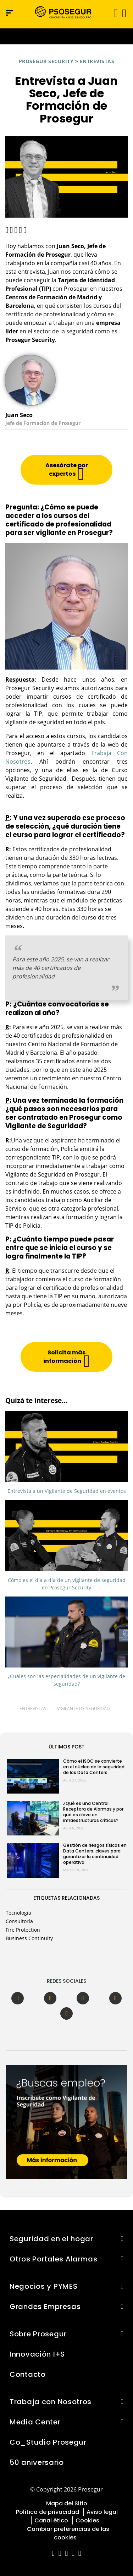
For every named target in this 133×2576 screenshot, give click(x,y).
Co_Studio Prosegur (48, 2442)
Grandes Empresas (45, 2307)
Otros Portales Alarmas (54, 2259)
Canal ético (51, 2520)
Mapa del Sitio (66, 2503)
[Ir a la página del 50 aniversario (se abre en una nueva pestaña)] (66, 36)
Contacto (28, 2374)
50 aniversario (37, 2462)
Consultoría (19, 1921)
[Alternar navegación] (113, 13)
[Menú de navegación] (9, 12)
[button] (123, 13)
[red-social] (53, 2554)
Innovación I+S (37, 2354)
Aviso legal (102, 2512)
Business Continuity (29, 1938)
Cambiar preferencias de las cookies (68, 2533)
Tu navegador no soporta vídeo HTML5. (66, 36)
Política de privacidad (47, 2512)
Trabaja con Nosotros (51, 2402)
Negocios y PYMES (43, 2286)
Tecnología (18, 1912)
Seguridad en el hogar (51, 2239)
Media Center (35, 2422)
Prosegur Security (46, 61)
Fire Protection (23, 1929)
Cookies (87, 2520)
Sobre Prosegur (38, 2334)
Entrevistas (97, 61)
